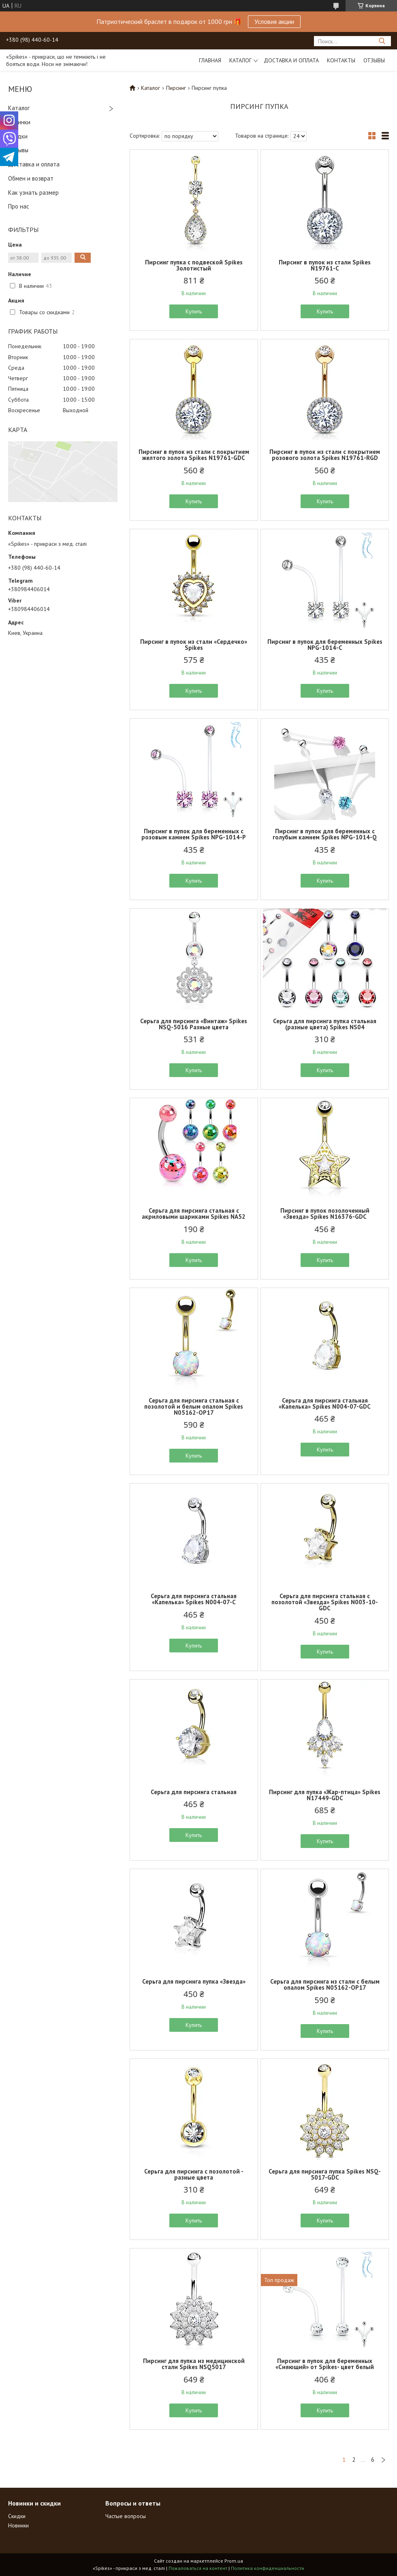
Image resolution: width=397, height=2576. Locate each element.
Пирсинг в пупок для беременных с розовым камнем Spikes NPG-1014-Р (193, 834)
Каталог (240, 60)
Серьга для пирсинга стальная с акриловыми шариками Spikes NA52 (193, 1213)
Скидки (18, 136)
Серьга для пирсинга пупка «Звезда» (193, 1981)
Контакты (341, 60)
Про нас (18, 206)
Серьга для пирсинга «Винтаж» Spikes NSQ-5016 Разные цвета (193, 1024)
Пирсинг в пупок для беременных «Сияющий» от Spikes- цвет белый (324, 2364)
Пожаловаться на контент (198, 2568)
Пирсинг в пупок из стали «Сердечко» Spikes (193, 645)
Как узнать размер (33, 192)
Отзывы (374, 60)
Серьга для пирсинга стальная (194, 1792)
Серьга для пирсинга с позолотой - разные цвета (193, 2174)
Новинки (19, 122)
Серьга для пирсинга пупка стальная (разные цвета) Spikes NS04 (324, 1024)
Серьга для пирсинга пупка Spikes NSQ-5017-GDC (325, 2174)
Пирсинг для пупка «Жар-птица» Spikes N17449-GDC (324, 1795)
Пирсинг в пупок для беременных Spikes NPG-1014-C (324, 645)
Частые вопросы (125, 2516)
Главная (210, 60)
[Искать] (382, 41)
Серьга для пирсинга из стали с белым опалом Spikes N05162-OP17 (325, 1984)
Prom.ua (233, 2561)
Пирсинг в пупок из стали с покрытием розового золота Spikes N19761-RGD (324, 455)
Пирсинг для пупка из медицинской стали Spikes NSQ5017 (194, 2364)
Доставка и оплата (291, 60)
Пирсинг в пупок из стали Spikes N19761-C (325, 265)
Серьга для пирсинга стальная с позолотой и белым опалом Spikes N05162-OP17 (193, 1406)
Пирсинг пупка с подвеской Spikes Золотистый (194, 265)
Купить (194, 311)
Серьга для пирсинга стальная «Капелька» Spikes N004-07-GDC (325, 1403)
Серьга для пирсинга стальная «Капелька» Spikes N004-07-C (194, 1599)
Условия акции (274, 21)
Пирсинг (176, 88)
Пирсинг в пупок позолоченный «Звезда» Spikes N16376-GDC (324, 1213)
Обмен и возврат (30, 178)
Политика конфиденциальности (267, 2568)
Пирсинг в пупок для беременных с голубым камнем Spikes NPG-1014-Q (325, 834)
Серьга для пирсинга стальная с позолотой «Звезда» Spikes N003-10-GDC (324, 1602)
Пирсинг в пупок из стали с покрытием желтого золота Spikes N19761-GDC (194, 455)
